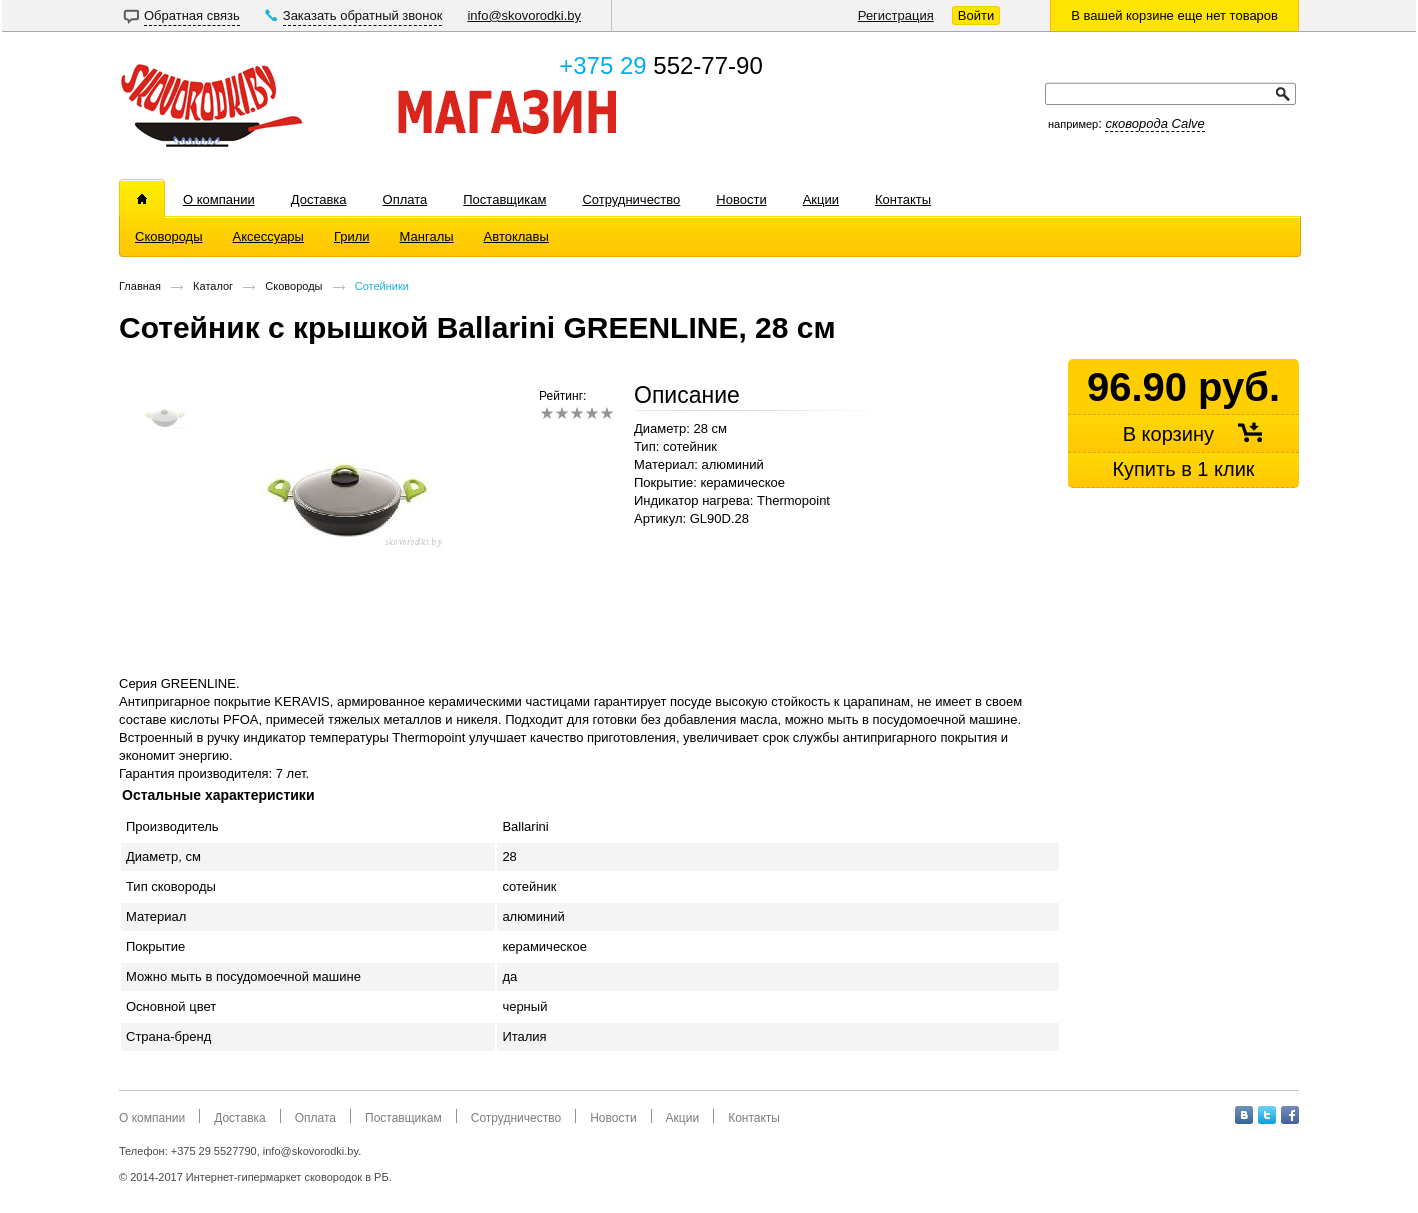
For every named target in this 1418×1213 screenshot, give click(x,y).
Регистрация (896, 15)
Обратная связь (192, 15)
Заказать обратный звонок (363, 15)
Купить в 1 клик (1183, 469)
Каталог (213, 286)
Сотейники (382, 286)
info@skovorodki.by (524, 15)
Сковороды (293, 286)
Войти (976, 15)
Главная (140, 286)
